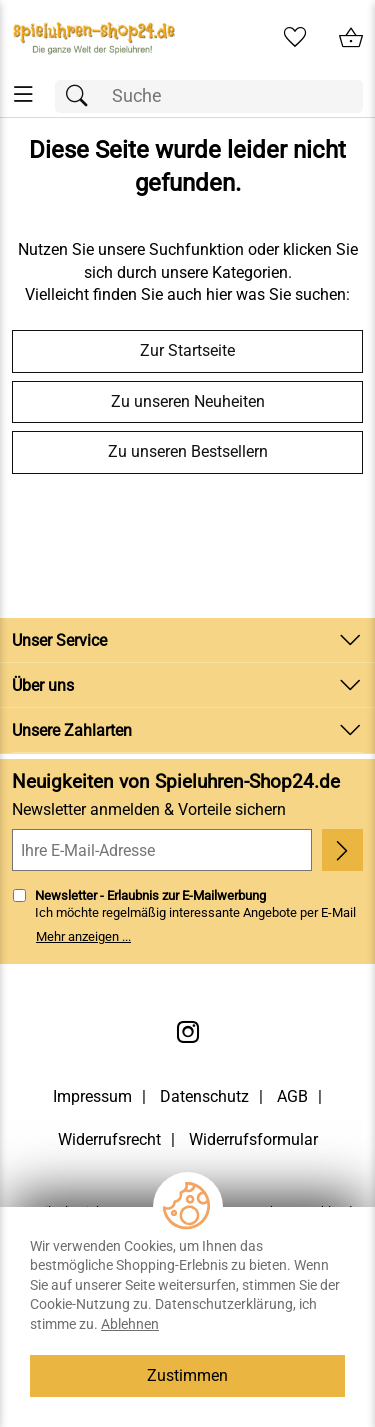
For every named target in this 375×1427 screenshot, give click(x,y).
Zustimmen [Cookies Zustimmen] (187, 1375)
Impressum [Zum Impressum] (92, 1096)
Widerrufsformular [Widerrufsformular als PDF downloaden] (253, 1139)
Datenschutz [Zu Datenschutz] (204, 1096)
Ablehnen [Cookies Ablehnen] (130, 1324)
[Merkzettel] (295, 38)
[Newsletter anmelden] (342, 850)
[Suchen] (82, 96)
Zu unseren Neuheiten (188, 401)
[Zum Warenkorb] (351, 38)
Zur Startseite (187, 350)
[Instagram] (188, 1032)
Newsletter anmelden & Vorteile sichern (149, 809)
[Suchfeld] (209, 96)
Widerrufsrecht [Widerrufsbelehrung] (109, 1139)
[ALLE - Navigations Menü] (23, 94)
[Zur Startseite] (94, 38)
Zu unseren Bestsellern (188, 451)
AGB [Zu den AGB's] (292, 1096)
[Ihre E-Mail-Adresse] (162, 850)
